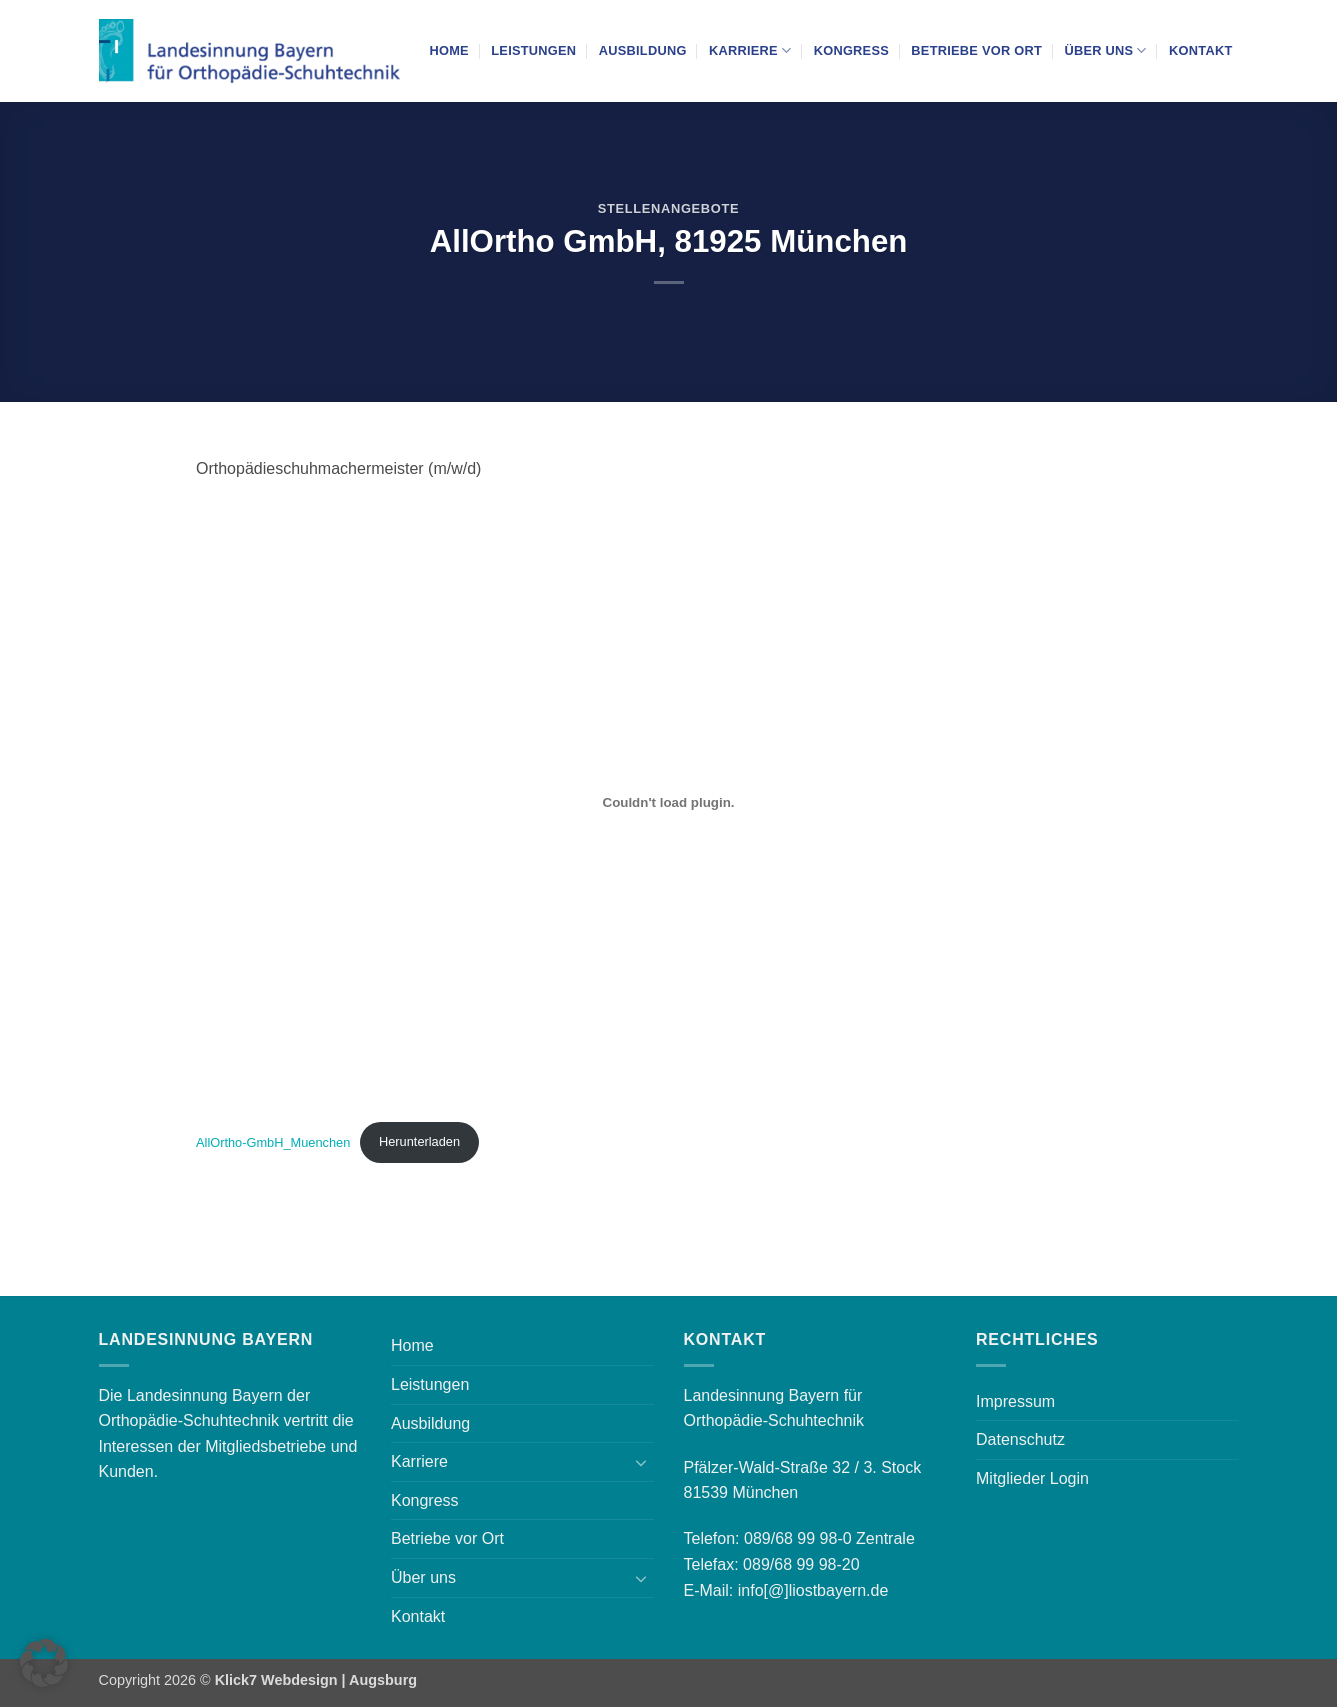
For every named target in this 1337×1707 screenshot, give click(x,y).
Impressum (1015, 1401)
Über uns (1105, 50)
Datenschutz (1020, 1439)
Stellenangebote (668, 208)
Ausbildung (643, 50)
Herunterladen (419, 1141)
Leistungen (533, 50)
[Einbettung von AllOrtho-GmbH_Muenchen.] (668, 802)
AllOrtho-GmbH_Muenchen (273, 1141)
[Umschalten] (642, 1462)
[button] (44, 1663)
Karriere (750, 50)
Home (449, 50)
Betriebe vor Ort (976, 50)
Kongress (851, 50)
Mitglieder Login (1032, 1478)
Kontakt (1200, 50)
